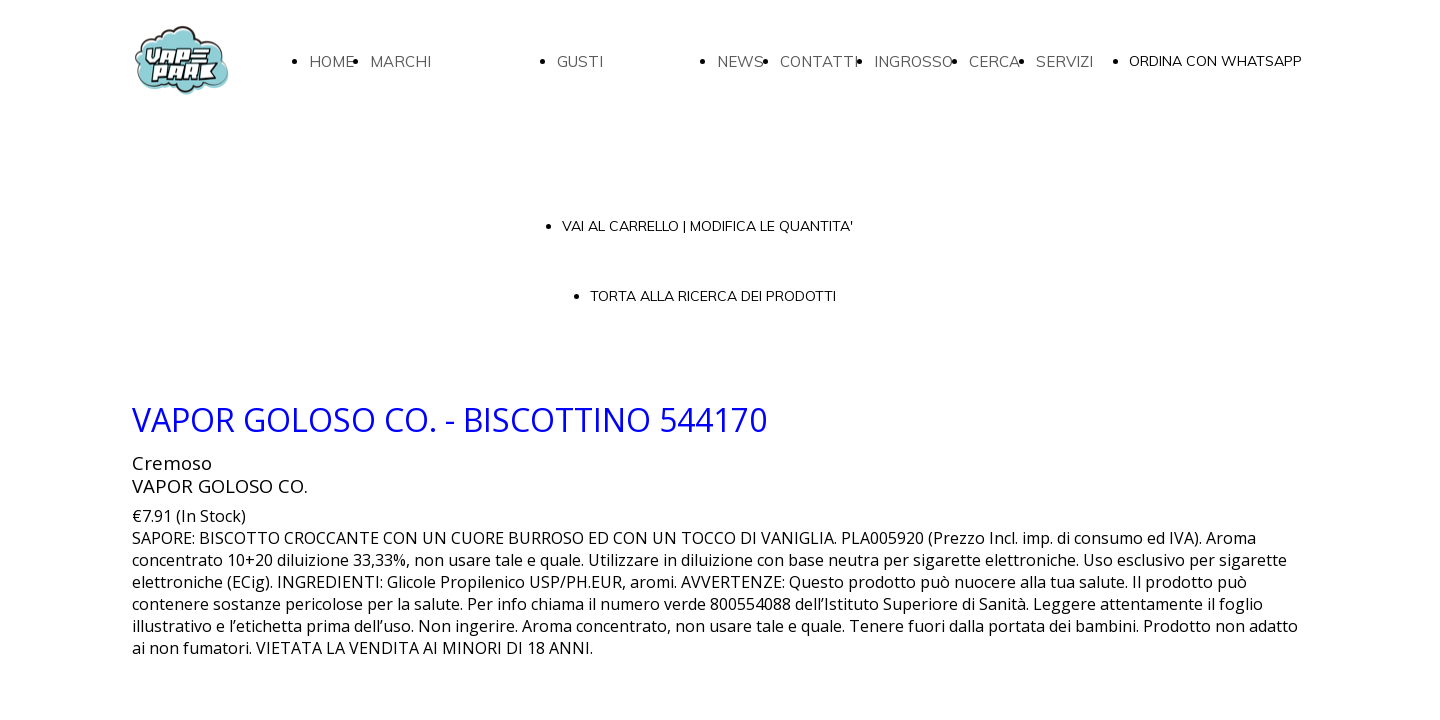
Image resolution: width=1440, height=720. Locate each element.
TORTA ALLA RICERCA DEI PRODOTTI (713, 296)
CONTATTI (819, 61)
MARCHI (400, 61)
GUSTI (580, 61)
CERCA (994, 61)
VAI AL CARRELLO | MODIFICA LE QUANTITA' (707, 226)
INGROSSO (913, 61)
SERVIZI (1064, 61)
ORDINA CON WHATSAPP (1215, 61)
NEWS (740, 61)
